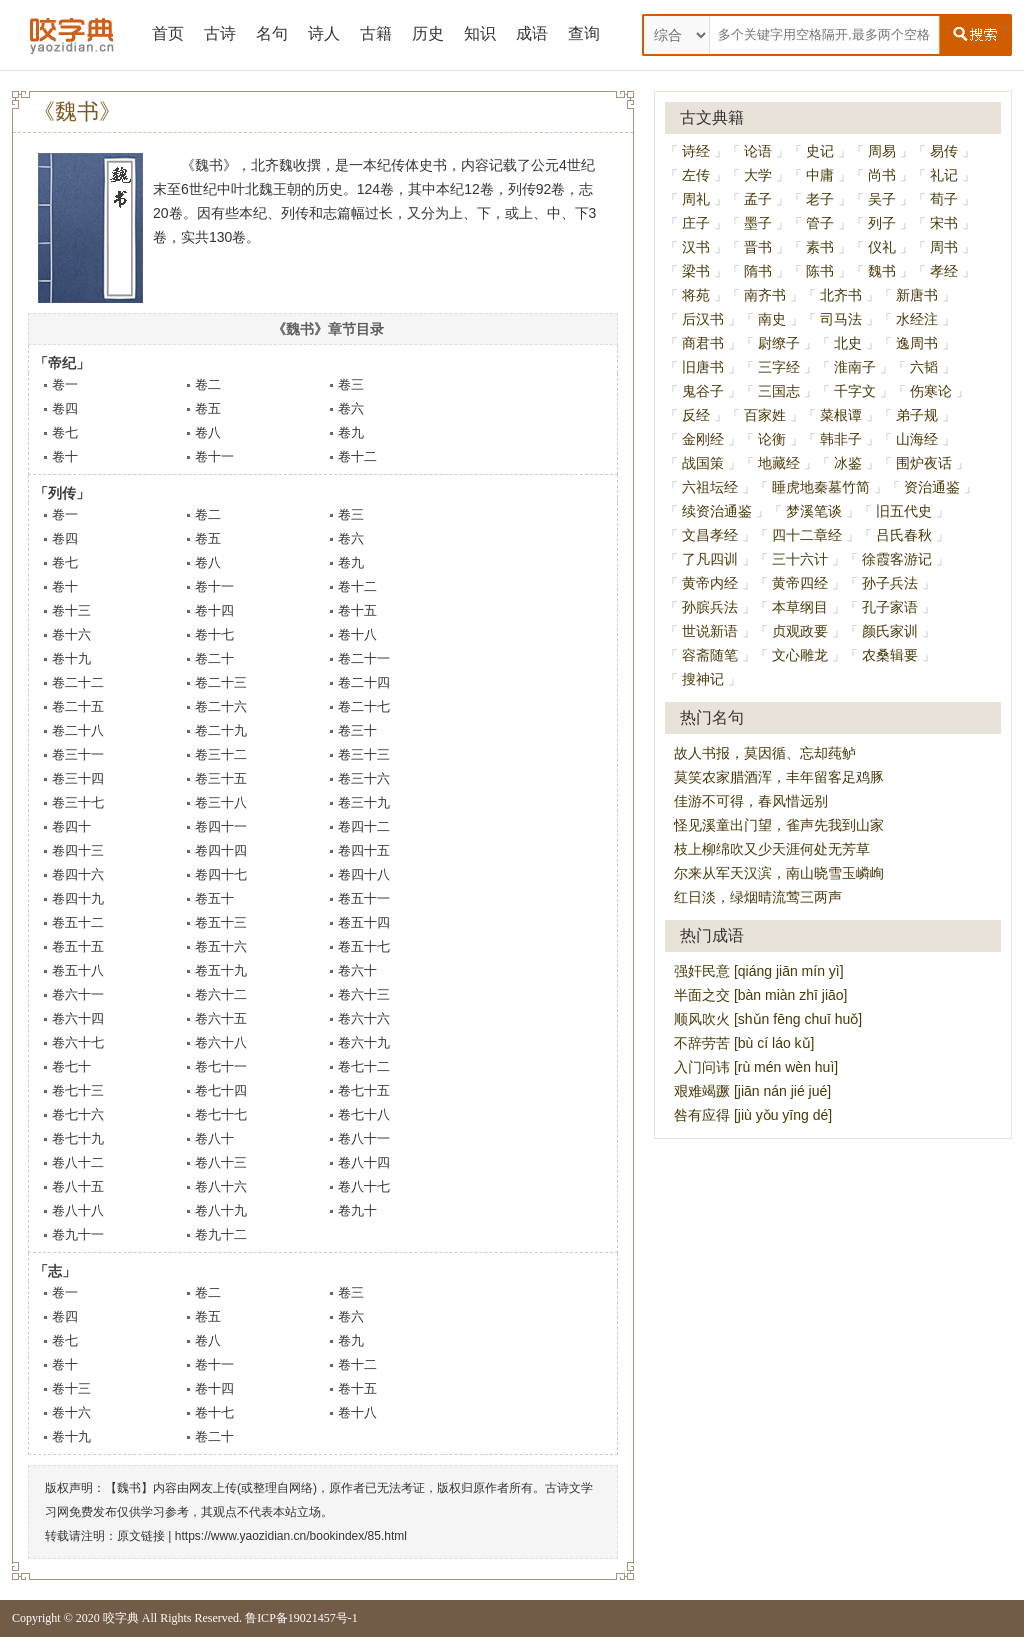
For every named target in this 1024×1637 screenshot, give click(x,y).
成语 (532, 33)
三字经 (779, 367)
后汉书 (703, 319)
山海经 (917, 439)
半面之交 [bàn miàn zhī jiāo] (761, 995)
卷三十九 (364, 802)
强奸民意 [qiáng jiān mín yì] (759, 971)
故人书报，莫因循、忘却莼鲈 (765, 753)
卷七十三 (78, 1090)
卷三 (351, 384)
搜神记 (703, 679)
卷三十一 (78, 754)
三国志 (779, 391)
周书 (944, 247)
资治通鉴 (932, 487)
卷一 (65, 384)
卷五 (208, 408)
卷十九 (71, 658)
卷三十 (357, 730)
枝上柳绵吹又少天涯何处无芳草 (772, 849)
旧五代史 (904, 511)
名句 (272, 33)
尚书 (882, 175)
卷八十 (214, 1138)
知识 (480, 33)
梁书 (696, 271)
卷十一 (214, 456)
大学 (758, 175)
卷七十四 (221, 1090)
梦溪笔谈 (814, 511)
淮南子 (855, 367)
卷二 (208, 384)
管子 (820, 223)
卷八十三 (221, 1162)
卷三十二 (221, 754)
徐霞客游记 (897, 559)
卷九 (351, 432)
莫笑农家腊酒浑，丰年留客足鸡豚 (779, 777)
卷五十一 (364, 898)
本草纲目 (800, 607)
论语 (758, 151)
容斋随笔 (710, 655)
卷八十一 (364, 1138)
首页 (168, 33)
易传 (944, 151)
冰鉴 (848, 463)
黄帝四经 (800, 583)
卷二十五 (78, 706)
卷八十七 (364, 1186)
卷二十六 (221, 706)
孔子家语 (890, 607)
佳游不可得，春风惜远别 (751, 801)
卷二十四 (364, 682)
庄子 (696, 223)
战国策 (703, 463)
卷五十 (214, 898)
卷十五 (357, 610)
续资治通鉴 (717, 511)
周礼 (696, 199)
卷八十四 (364, 1162)
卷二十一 (364, 658)
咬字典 (121, 1618)
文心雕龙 (800, 655)
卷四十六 (78, 874)
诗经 (696, 151)
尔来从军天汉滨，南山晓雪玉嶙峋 (779, 873)
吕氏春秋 (904, 535)
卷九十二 (221, 1234)
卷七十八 (364, 1114)
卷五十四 (364, 922)
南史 (772, 319)
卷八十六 (221, 1186)
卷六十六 (364, 1018)
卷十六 (71, 634)
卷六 (351, 408)
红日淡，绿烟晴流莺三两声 (758, 897)
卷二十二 (78, 682)
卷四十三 (78, 850)
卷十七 (214, 634)
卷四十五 (364, 850)
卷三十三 (364, 754)
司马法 (841, 319)
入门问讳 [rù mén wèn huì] (756, 1067)
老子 (820, 199)
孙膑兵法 (710, 607)
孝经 (944, 271)
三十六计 (800, 559)
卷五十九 (221, 970)
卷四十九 (78, 898)
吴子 (882, 199)
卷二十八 (78, 730)
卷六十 (357, 970)
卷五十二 (78, 922)
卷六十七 (78, 1042)
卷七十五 (364, 1090)
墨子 (758, 223)
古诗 (220, 33)
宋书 (944, 223)
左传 (696, 175)
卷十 (65, 456)
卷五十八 (78, 970)
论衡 (772, 439)
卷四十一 (221, 826)
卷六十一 (78, 994)
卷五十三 (221, 922)
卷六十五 (221, 1018)
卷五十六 (221, 946)
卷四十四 (221, 850)
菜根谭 (841, 415)
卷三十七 (78, 802)
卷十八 (357, 634)
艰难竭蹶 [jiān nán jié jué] (752, 1091)
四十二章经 (807, 535)
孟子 (758, 199)
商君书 (703, 343)
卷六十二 (221, 994)
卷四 (65, 408)
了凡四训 (710, 559)
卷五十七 (364, 946)
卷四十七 (221, 874)
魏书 (882, 271)
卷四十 (71, 826)
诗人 (324, 33)
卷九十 (357, 1210)
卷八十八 (78, 1210)
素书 (820, 247)
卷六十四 (78, 1018)
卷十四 (214, 610)
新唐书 (917, 295)
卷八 (208, 432)
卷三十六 (364, 778)
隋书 (758, 271)
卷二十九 (221, 730)
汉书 (696, 247)
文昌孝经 (710, 535)
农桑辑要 (890, 655)
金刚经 (703, 439)
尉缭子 (779, 343)
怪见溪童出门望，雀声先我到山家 (779, 825)
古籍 (376, 33)
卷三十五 (221, 778)
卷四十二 (364, 826)
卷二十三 (221, 682)
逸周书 (917, 343)
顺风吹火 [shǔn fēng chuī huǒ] (768, 1019)
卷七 (65, 432)
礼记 (944, 175)
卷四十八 (364, 874)
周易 (882, 151)
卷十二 (357, 456)
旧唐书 (703, 367)
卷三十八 (221, 802)
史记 (820, 151)
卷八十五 (78, 1186)
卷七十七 (221, 1114)
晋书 (758, 247)
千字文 (855, 391)
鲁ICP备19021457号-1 (301, 1618)
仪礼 (882, 247)
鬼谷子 (703, 391)
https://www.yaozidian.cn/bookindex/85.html (291, 1536)
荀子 (944, 199)
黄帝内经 (710, 583)
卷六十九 (364, 1042)
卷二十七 (364, 706)
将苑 (696, 295)
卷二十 (214, 658)
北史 (848, 343)
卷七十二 (364, 1066)
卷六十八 (221, 1042)
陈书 (820, 271)
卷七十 (71, 1066)
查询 (584, 33)
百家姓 (765, 415)
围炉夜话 (924, 463)
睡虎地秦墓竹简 (821, 487)
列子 (882, 223)
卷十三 (71, 610)
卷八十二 (78, 1162)
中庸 (820, 175)
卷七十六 (78, 1114)
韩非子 (841, 439)
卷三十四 (78, 778)
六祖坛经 (710, 487)
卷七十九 (78, 1138)
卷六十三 (364, 994)
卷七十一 (221, 1066)
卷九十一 (78, 1234)
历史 (428, 33)
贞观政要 (800, 631)
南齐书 (765, 295)
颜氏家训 (890, 631)
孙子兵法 (890, 583)
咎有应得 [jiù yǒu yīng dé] (753, 1115)
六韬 (924, 367)
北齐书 (841, 295)
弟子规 (917, 415)
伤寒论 (931, 391)
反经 (696, 415)
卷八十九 (221, 1210)
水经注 (917, 319)
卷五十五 (78, 946)
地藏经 (779, 463)
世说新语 (710, 631)
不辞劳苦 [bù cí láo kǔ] (744, 1043)
